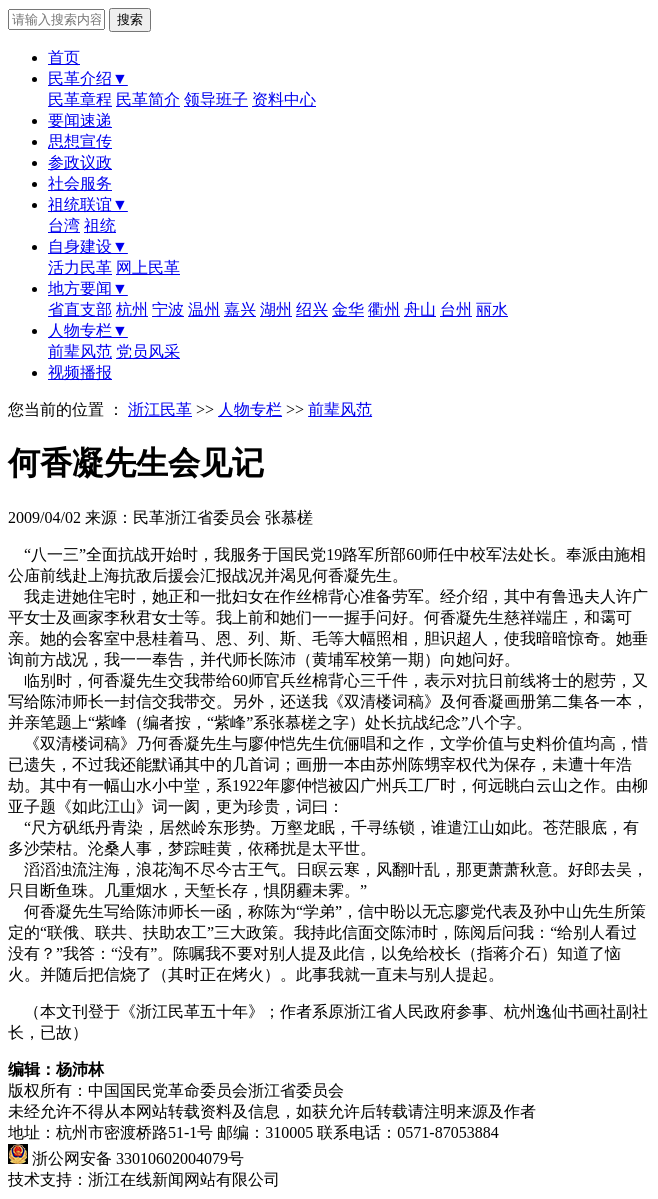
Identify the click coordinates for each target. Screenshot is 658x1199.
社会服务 (80, 183)
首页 (64, 57)
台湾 (64, 225)
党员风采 (148, 351)
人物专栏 (88, 330)
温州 (204, 309)
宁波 (168, 309)
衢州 (384, 309)
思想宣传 (80, 141)
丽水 (492, 309)
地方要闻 (88, 288)
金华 (348, 309)
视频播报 (80, 372)
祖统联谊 (88, 204)
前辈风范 (80, 351)
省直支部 (80, 309)
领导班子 (216, 99)
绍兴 (312, 309)
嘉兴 (240, 309)
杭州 (132, 309)
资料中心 (284, 99)
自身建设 (88, 246)
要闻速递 (80, 120)
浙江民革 (160, 409)
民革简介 (148, 99)
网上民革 (148, 267)
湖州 (276, 309)
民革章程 (80, 99)
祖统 (100, 225)
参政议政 (80, 162)
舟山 (420, 309)
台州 (456, 309)
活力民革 (80, 267)
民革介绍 (88, 78)
